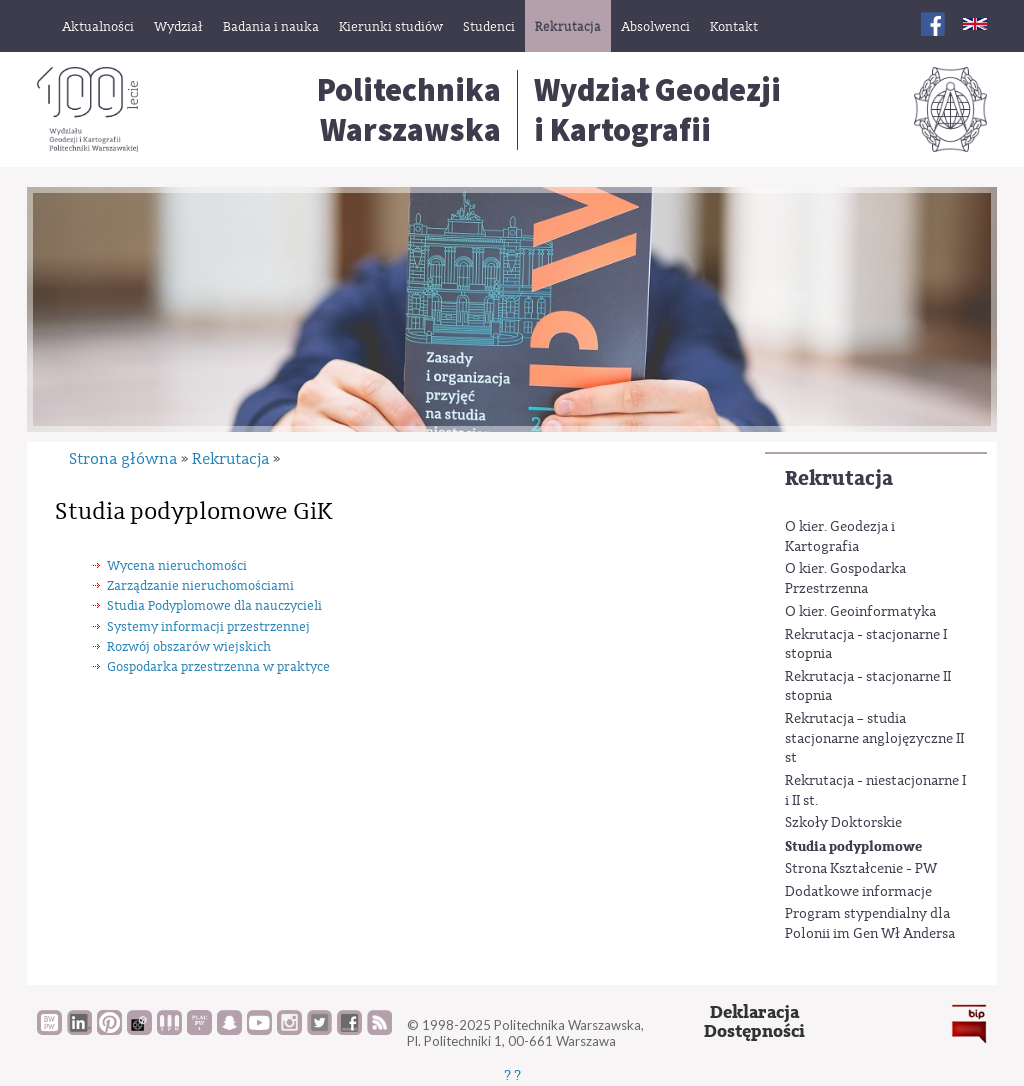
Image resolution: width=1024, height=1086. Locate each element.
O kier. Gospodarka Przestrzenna (845, 579)
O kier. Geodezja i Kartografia (840, 537)
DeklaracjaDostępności (754, 1022)
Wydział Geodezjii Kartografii (657, 110)
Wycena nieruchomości (177, 565)
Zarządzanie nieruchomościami (200, 585)
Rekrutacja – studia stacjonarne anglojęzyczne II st (874, 738)
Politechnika (409, 110)
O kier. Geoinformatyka (860, 612)
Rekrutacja (839, 478)
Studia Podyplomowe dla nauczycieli (214, 605)
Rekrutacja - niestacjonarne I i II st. (875, 791)
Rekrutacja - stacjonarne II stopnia (868, 687)
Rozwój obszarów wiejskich (189, 646)
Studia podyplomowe (853, 846)
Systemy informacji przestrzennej (208, 626)
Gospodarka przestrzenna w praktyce (218, 666)
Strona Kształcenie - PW (861, 869)
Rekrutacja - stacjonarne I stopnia (866, 645)
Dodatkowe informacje (858, 892)
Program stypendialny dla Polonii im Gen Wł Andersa (870, 924)
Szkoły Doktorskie (843, 823)
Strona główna (123, 459)
